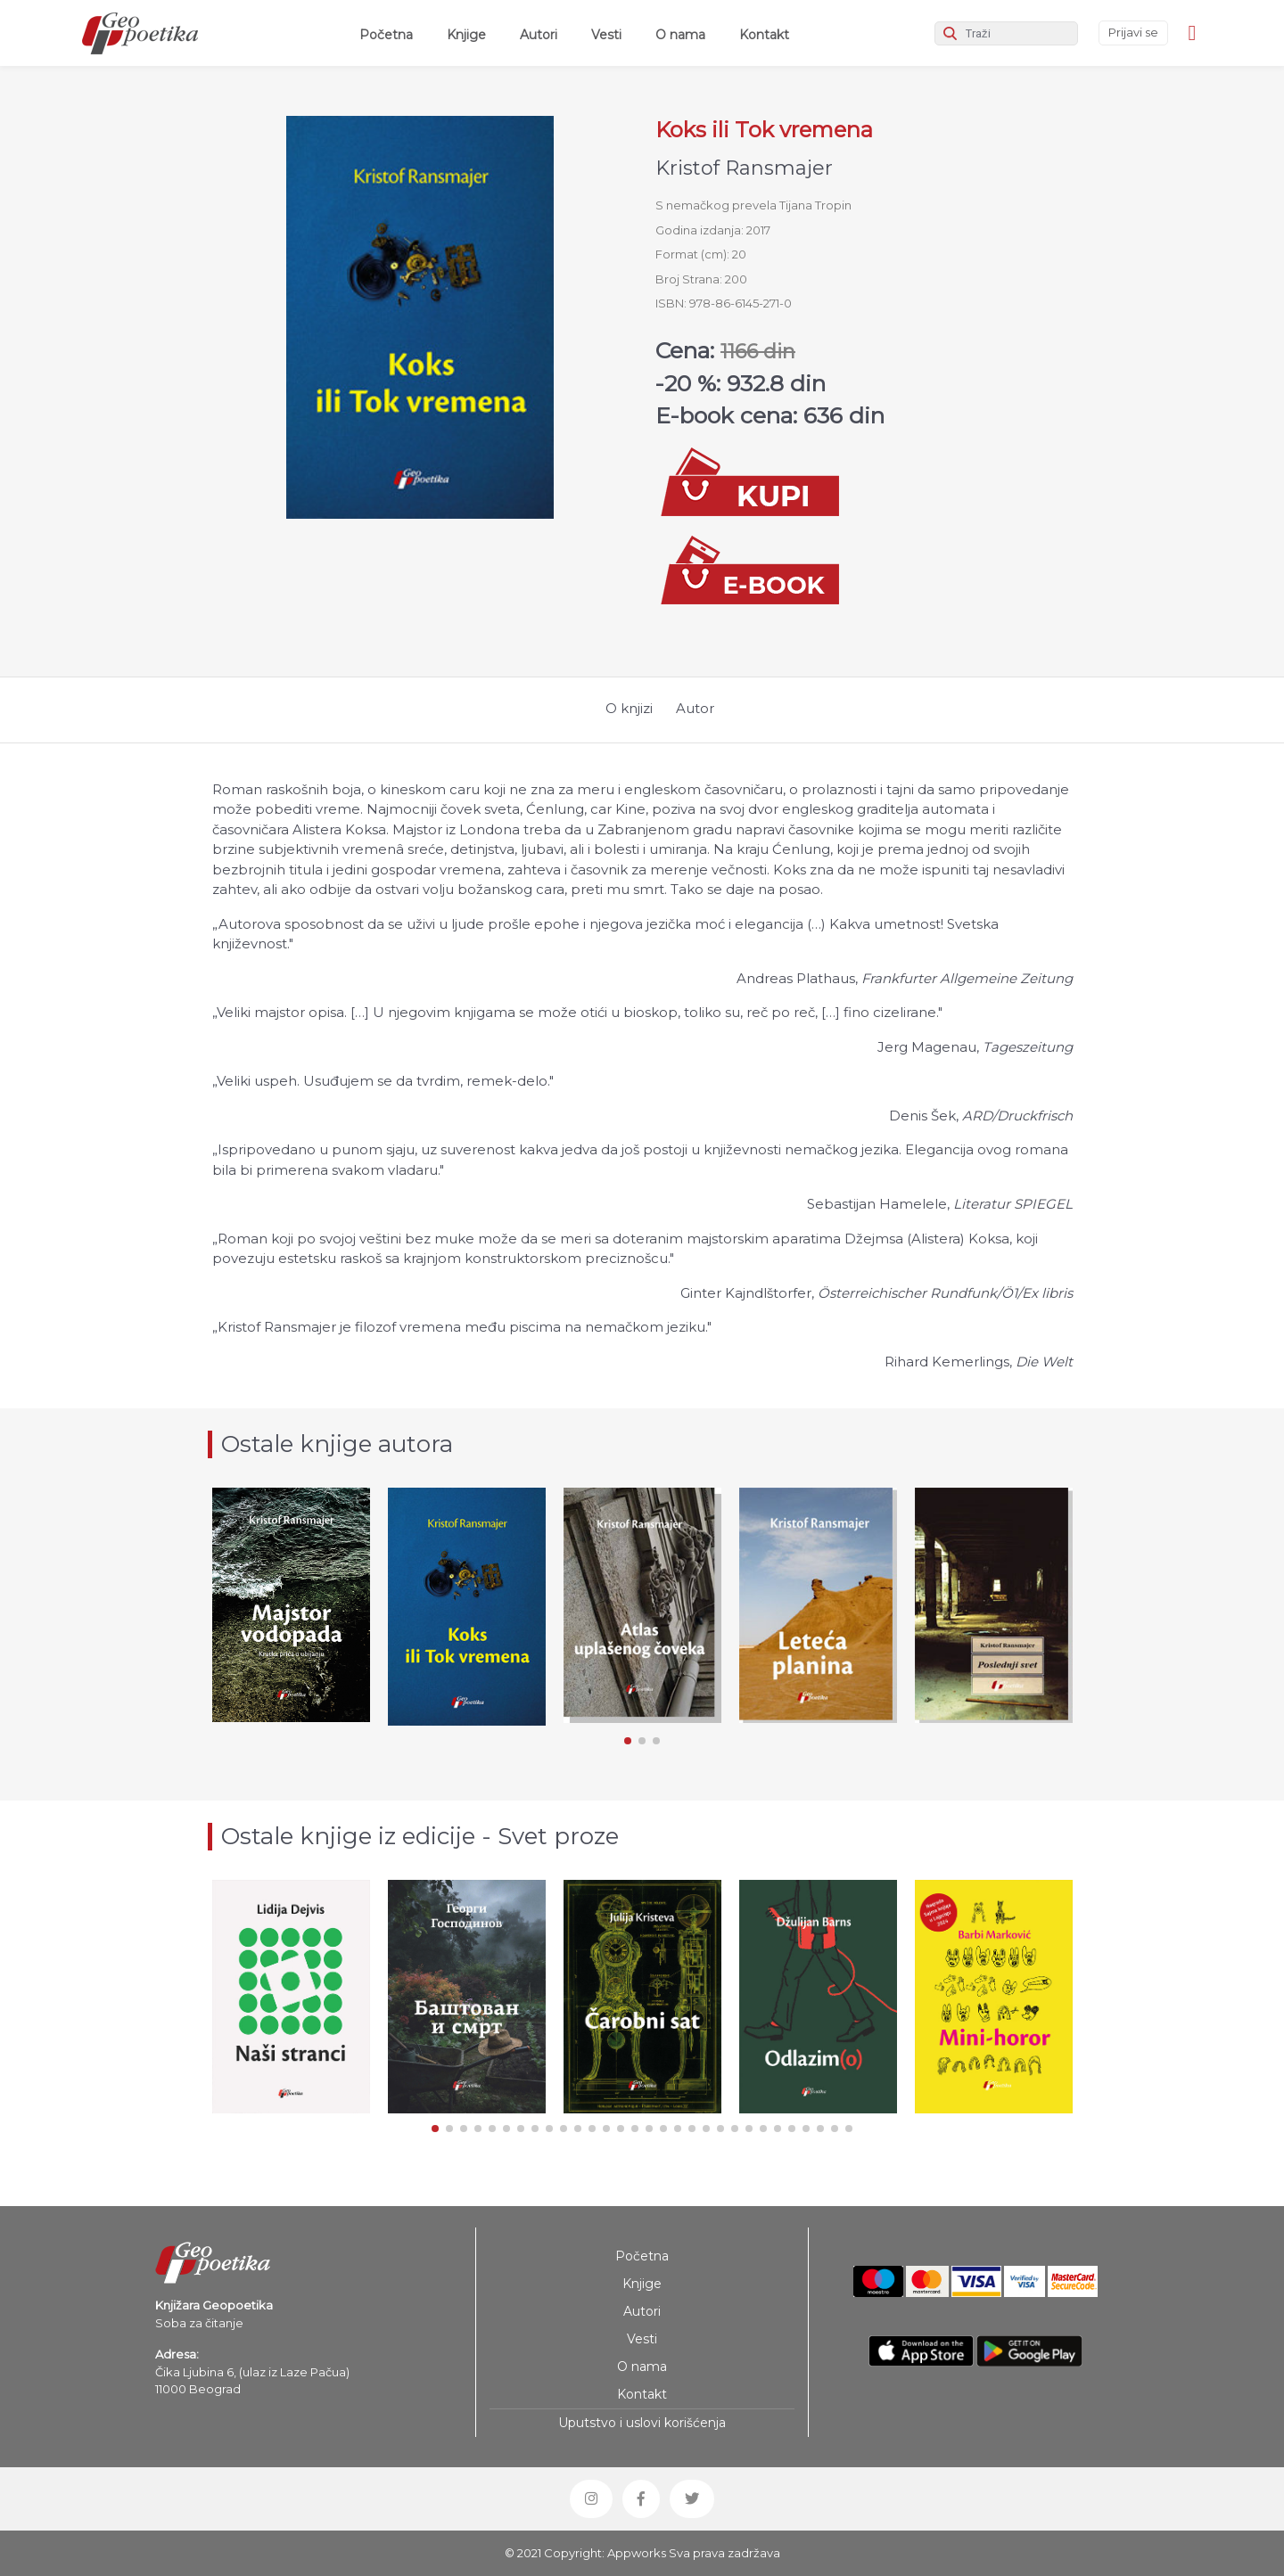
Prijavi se (1133, 32)
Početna (389, 34)
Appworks (636, 2553)
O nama (680, 35)
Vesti (606, 35)
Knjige (466, 35)
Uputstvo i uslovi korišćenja (642, 2423)
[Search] (1006, 33)
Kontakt (764, 35)
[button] (627, 1740)
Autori (538, 35)
